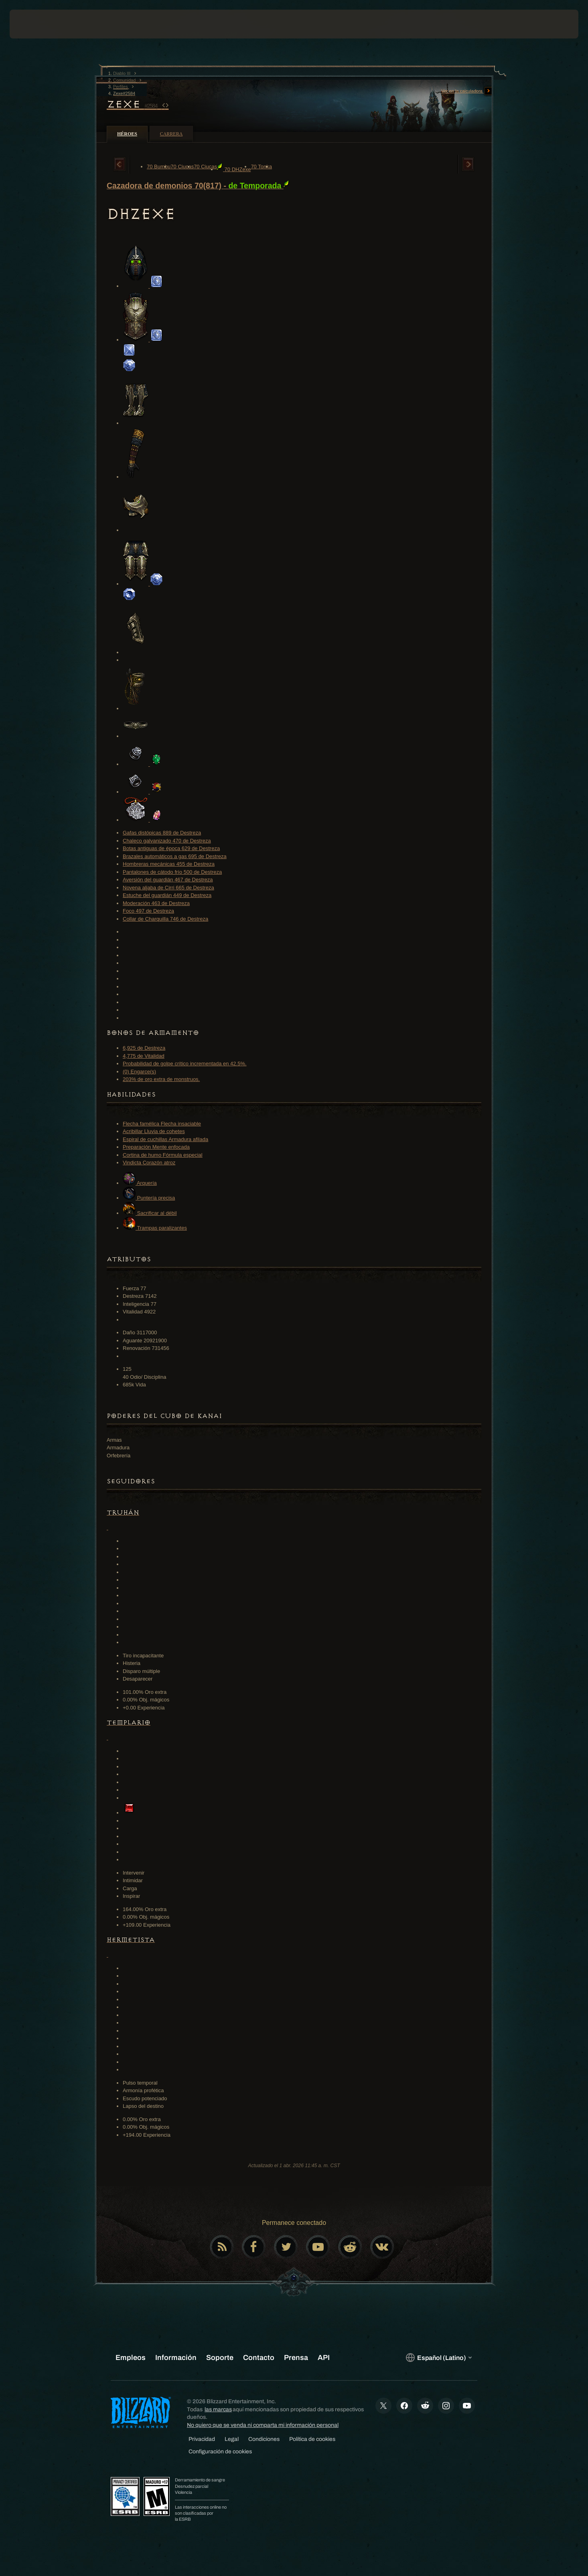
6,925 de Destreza (144, 1048)
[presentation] (39, 24)
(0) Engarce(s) (139, 1072)
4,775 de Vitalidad (143, 1056)
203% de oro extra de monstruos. (161, 1079)
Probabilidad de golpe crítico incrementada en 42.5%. (185, 1064)
